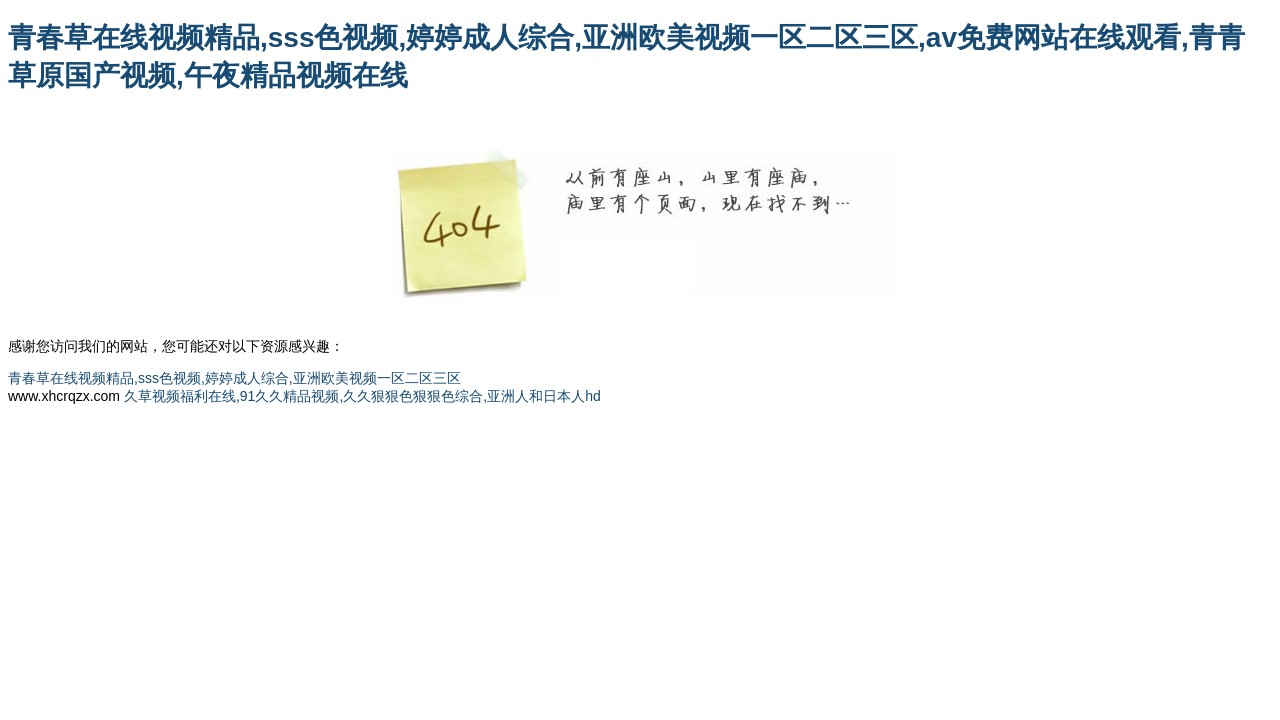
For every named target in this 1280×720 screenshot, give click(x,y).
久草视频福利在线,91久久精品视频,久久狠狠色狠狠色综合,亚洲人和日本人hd (362, 396)
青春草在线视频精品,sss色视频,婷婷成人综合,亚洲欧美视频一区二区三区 (234, 378)
